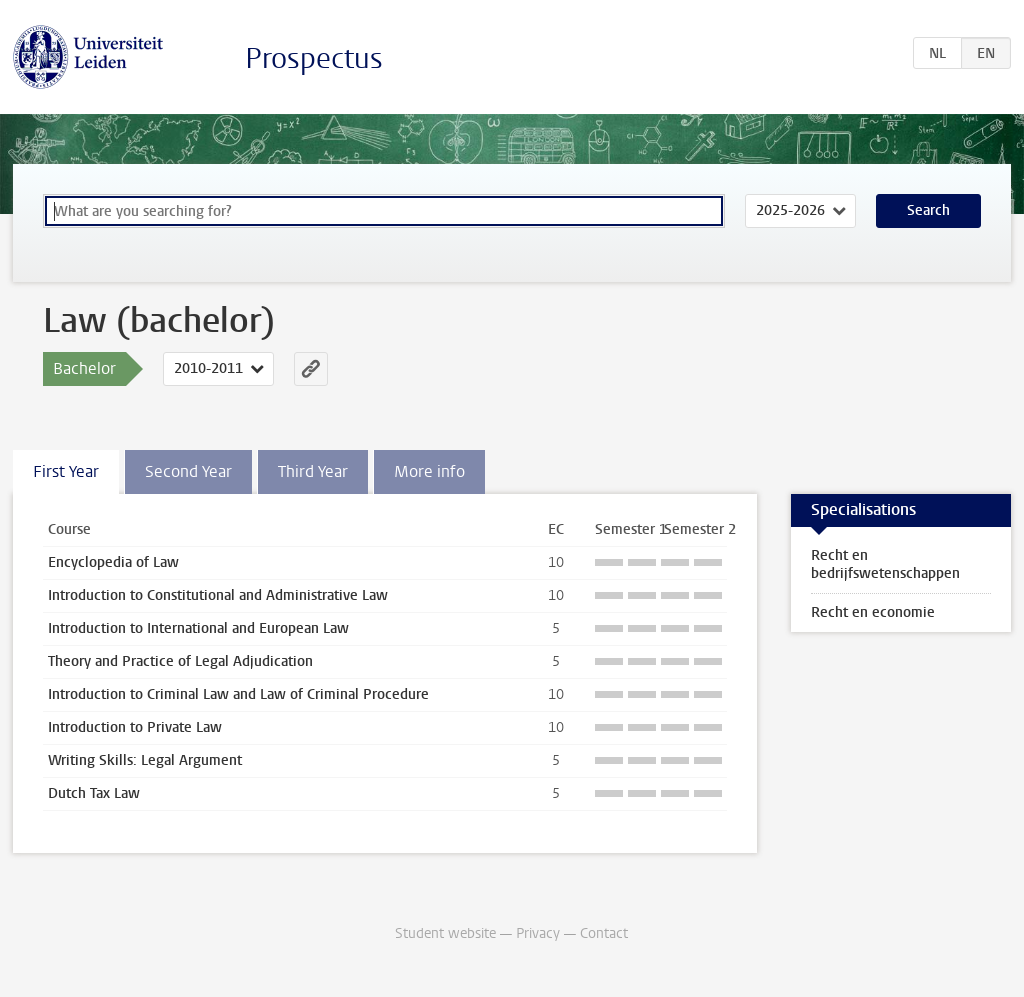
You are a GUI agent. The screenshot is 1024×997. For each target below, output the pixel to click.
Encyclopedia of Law (113, 562)
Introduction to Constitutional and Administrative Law (218, 595)
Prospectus (314, 58)
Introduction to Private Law (135, 727)
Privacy (538, 933)
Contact (604, 933)
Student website (445, 933)
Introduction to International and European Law (198, 628)
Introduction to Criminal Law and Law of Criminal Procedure (238, 694)
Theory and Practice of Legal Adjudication (180, 661)
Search (928, 210)
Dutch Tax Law (94, 793)
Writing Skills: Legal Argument (145, 760)
